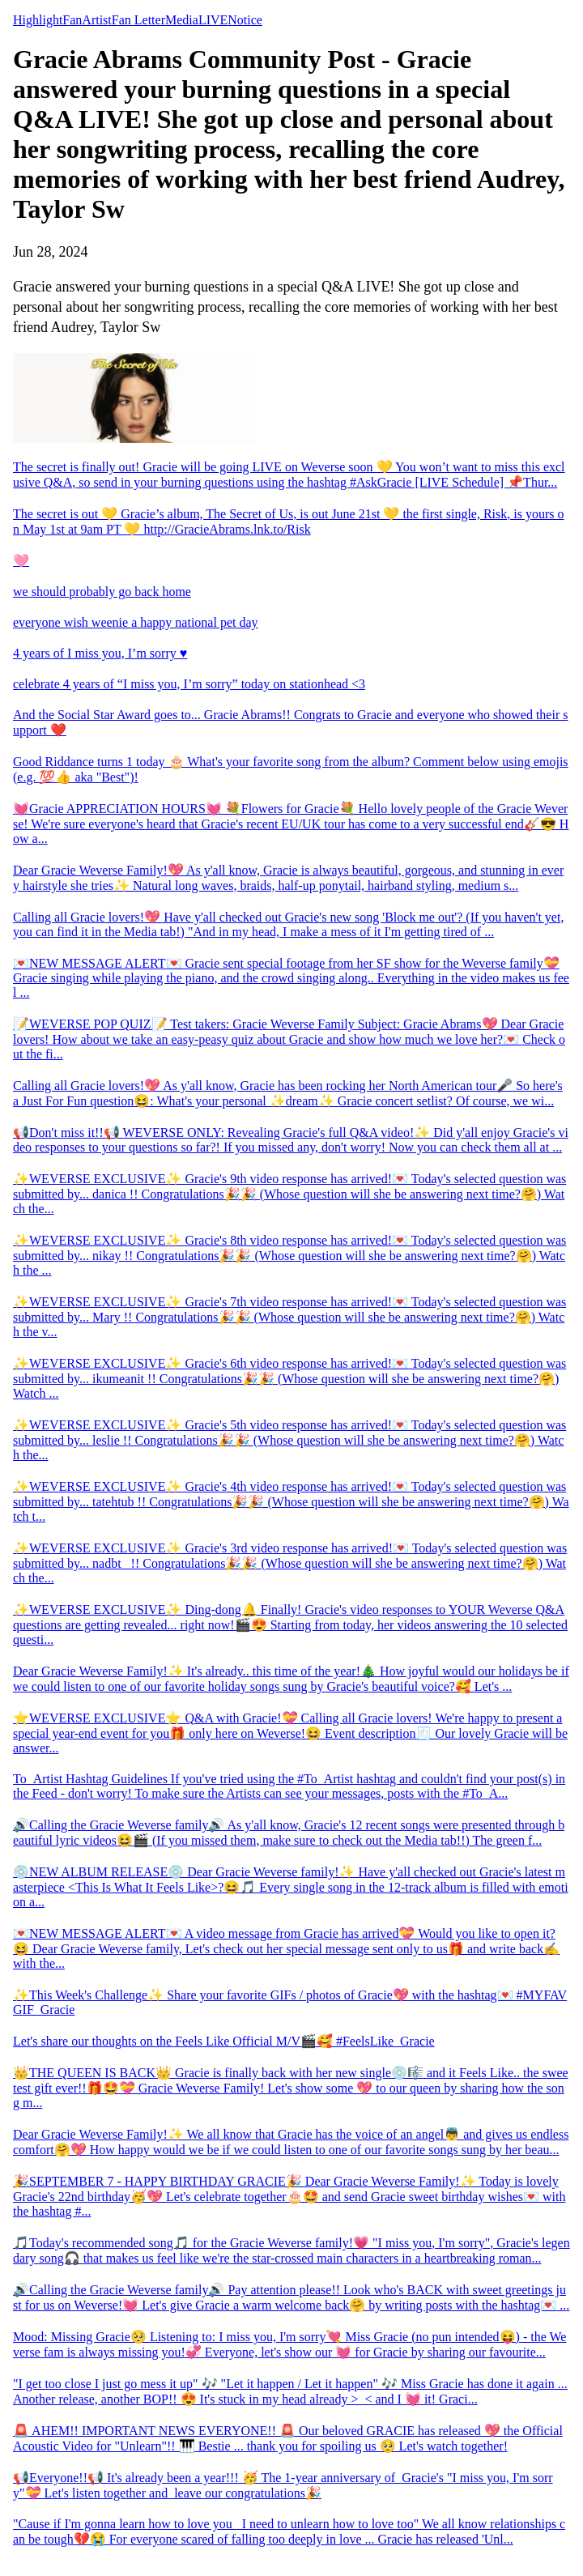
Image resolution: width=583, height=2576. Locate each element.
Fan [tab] (72, 20)
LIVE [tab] (213, 20)
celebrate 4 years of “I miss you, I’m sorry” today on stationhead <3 (189, 684)
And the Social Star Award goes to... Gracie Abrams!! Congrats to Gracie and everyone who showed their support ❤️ (290, 722)
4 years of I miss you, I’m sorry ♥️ (100, 653)
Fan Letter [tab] (138, 20)
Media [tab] (181, 20)
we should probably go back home (102, 591)
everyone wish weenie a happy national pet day (135, 622)
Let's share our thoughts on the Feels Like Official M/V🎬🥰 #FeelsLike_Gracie (224, 2041)
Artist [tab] (96, 20)
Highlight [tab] (37, 20)
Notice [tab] (245, 20)
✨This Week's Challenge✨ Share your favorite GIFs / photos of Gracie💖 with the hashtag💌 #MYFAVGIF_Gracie (290, 2002)
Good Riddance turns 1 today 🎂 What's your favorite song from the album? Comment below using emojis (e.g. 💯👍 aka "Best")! (290, 769)
